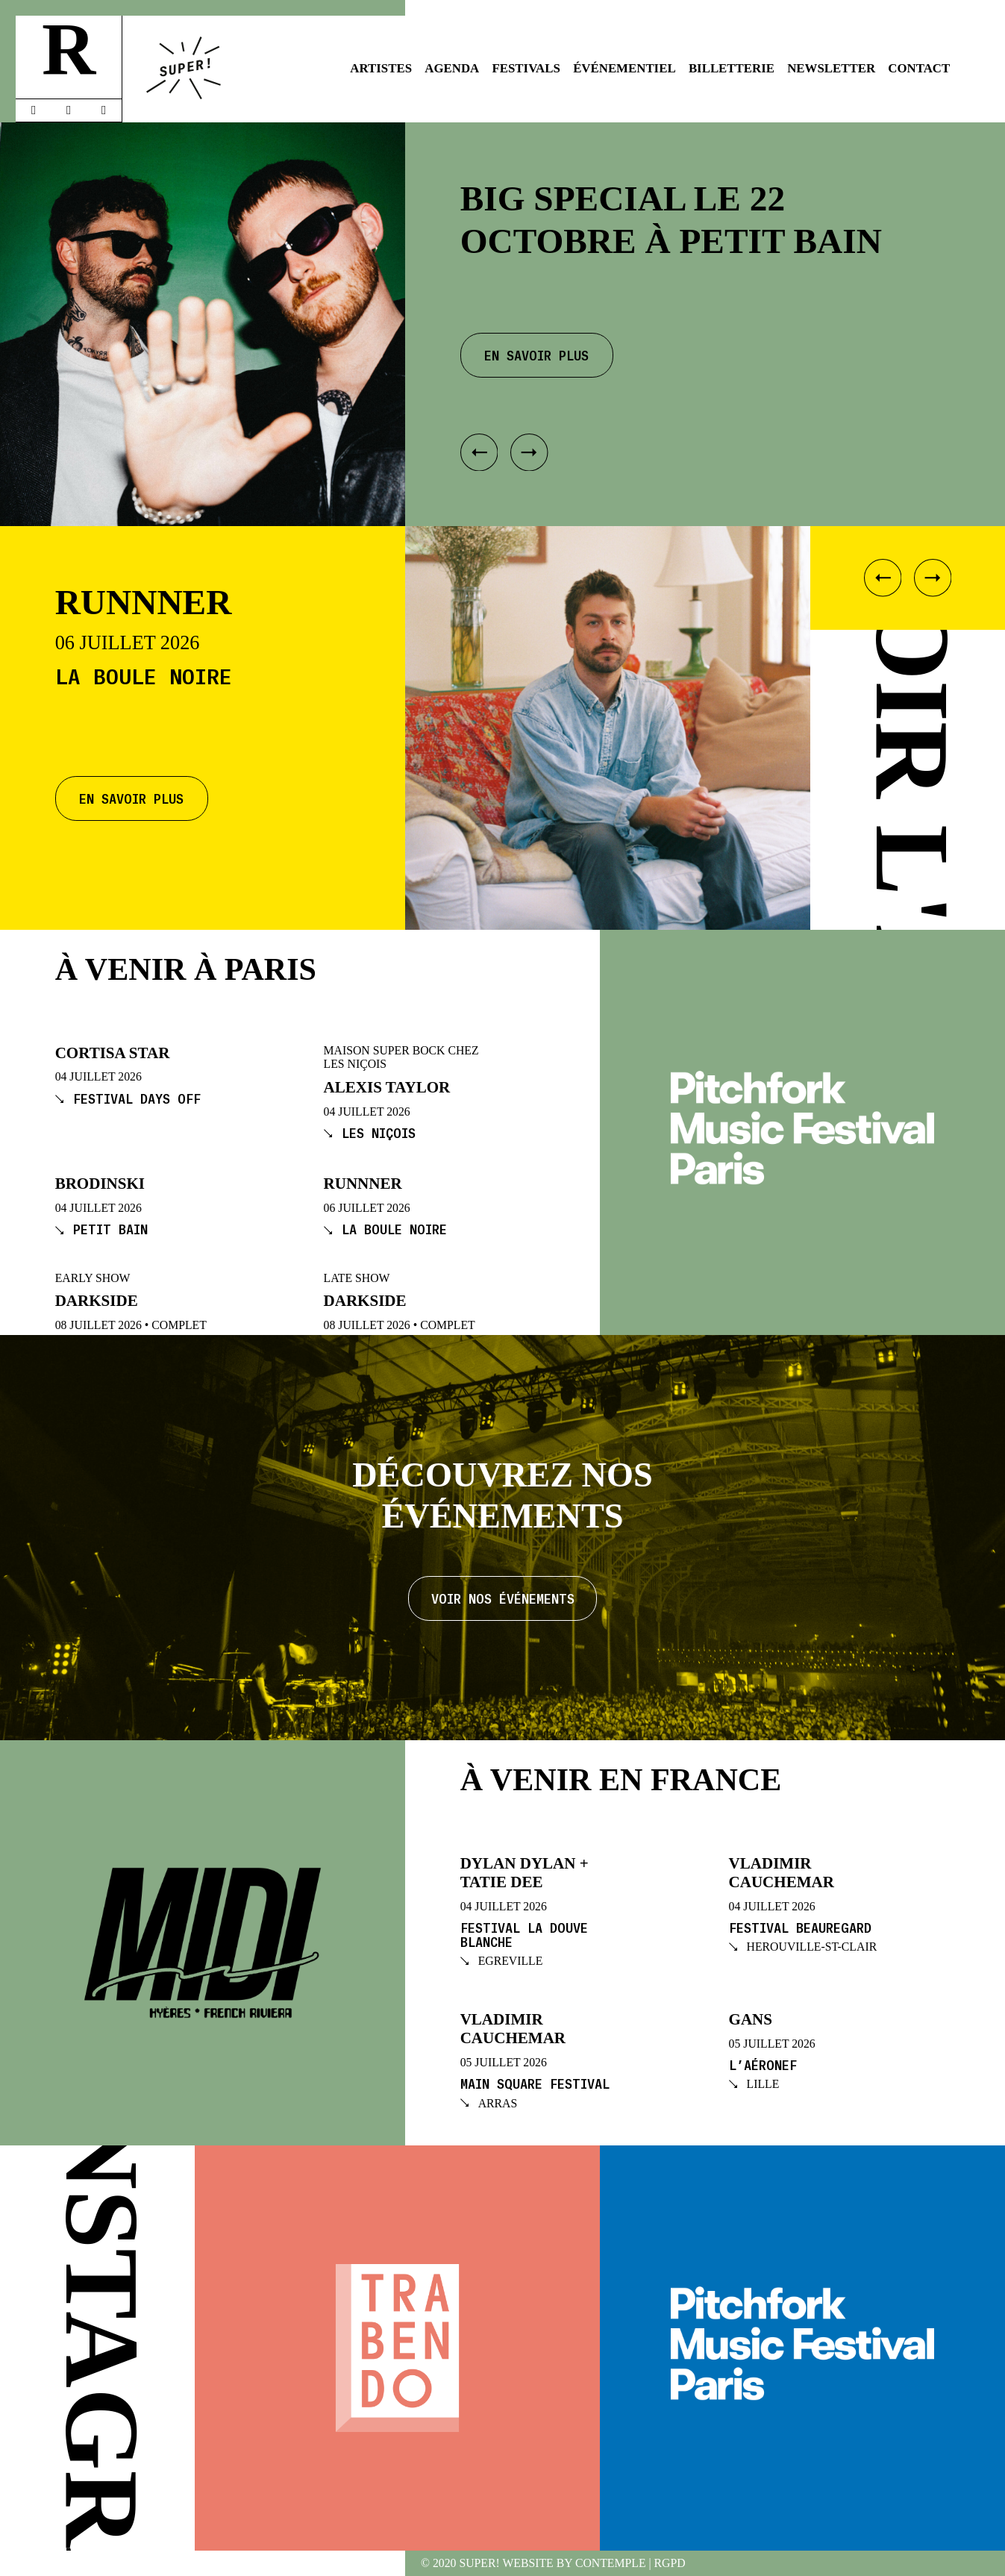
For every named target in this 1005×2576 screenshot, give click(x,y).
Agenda (452, 68)
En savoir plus (131, 798)
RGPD (670, 2563)
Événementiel (624, 68)
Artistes (381, 68)
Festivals (526, 68)
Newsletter (831, 68)
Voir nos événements (502, 1597)
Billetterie (731, 68)
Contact (919, 68)
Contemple (610, 2563)
